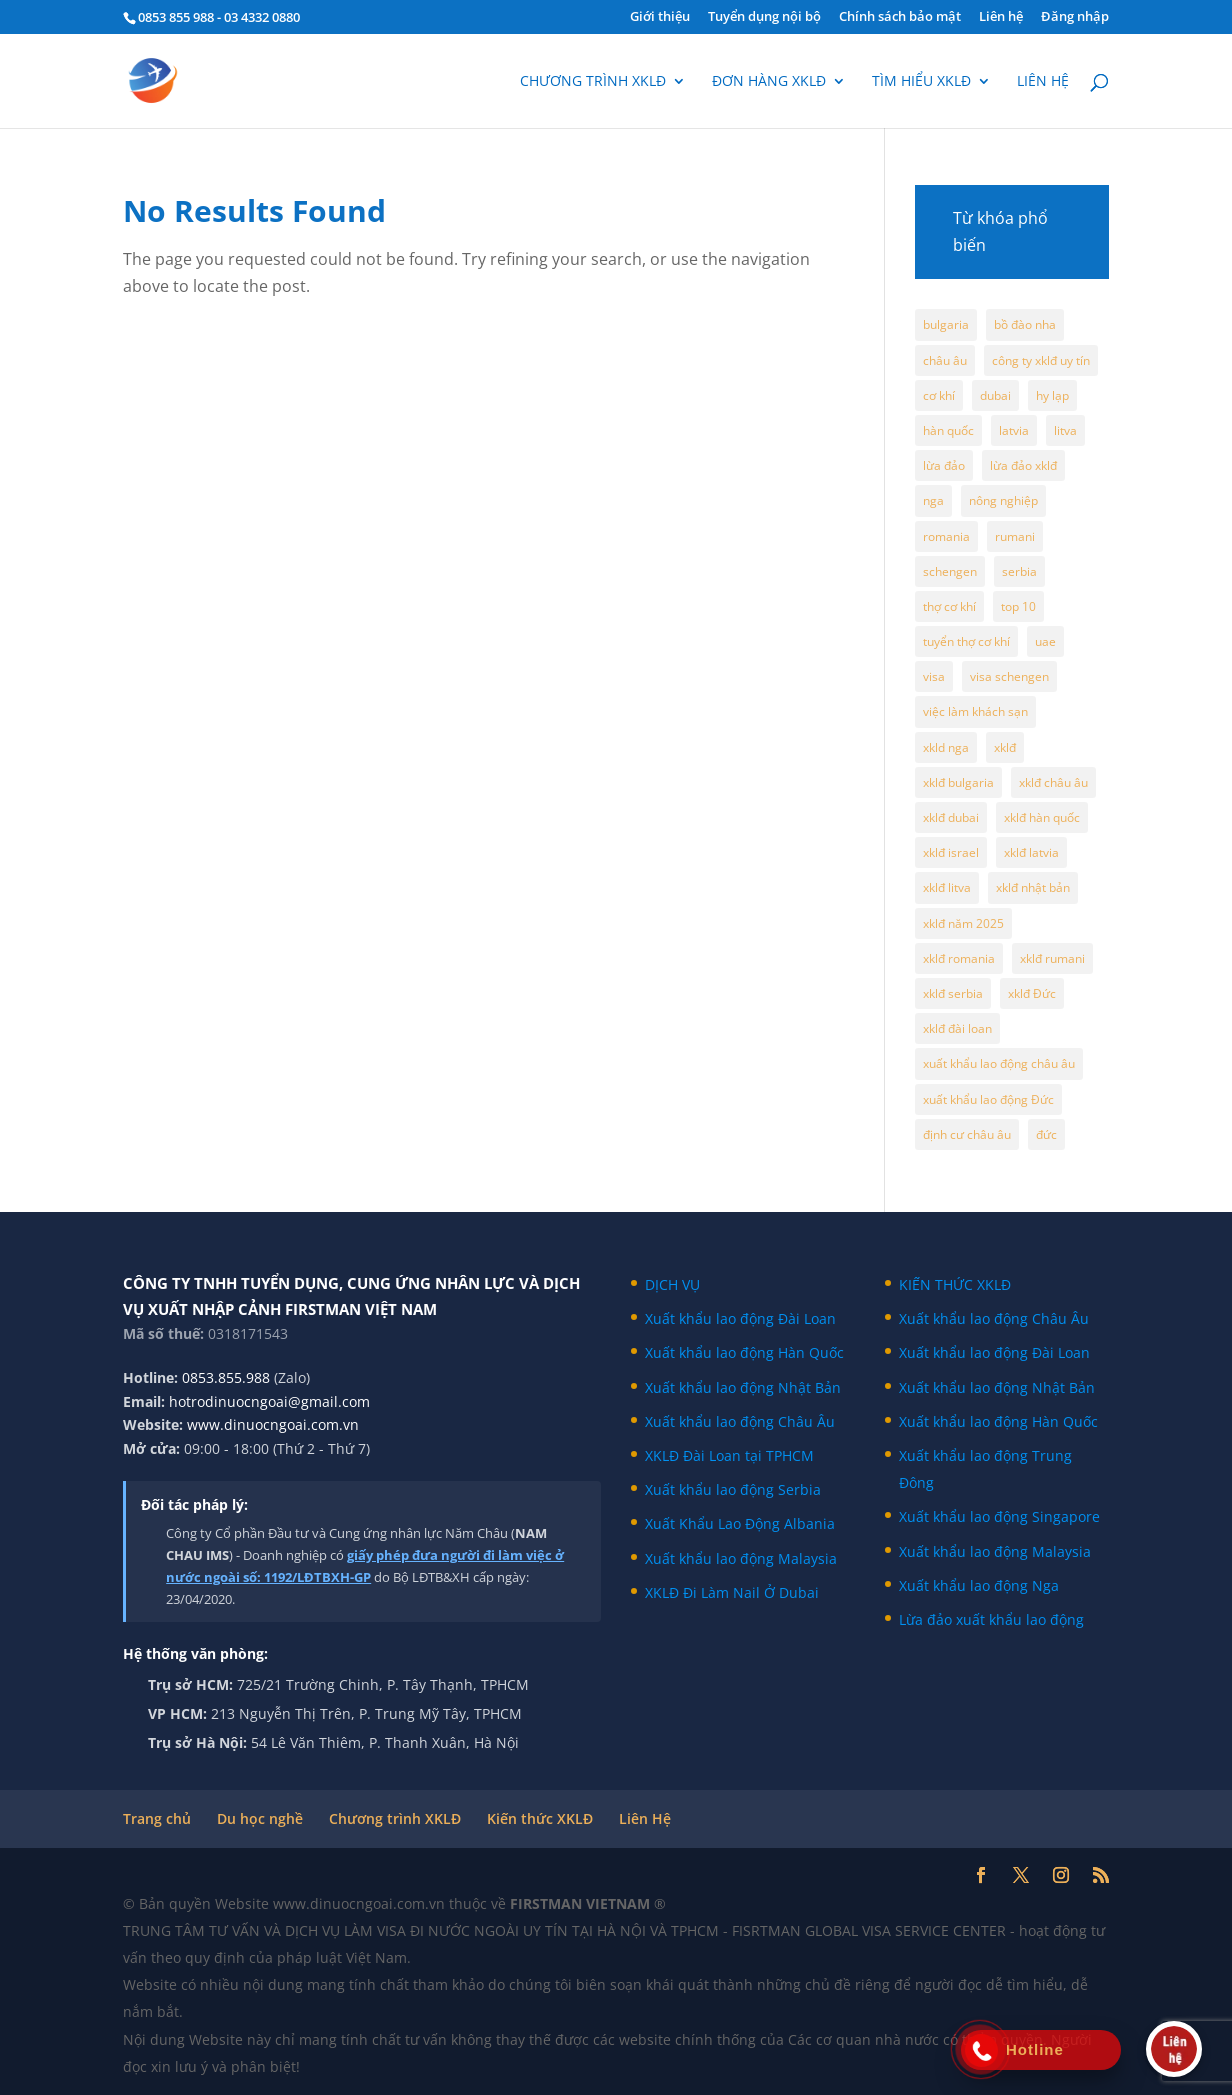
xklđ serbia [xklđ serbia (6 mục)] (953, 993)
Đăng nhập (1075, 17)
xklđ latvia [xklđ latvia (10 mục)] (1031, 852)
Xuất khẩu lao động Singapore (999, 1516)
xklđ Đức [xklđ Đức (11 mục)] (1032, 993)
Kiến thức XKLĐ (540, 1818)
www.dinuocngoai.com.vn (273, 1424)
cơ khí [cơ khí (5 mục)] (939, 395)
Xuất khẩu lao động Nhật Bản (743, 1387)
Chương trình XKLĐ (593, 82)
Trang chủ (157, 1818)
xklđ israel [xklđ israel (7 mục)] (951, 852)
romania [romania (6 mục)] (946, 536)
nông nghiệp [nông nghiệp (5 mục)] (1003, 500)
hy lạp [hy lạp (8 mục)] (1052, 395)
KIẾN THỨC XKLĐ (955, 1284)
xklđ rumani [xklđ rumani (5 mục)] (1052, 958)
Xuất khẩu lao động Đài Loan (740, 1318)
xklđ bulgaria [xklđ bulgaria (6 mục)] (958, 782)
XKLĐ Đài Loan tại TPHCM (729, 1455)
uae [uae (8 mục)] (1045, 641)
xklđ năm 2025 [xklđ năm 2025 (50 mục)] (963, 923)
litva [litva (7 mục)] (1065, 430)
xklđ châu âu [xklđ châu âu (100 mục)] (1053, 782)
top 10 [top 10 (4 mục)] (1018, 606)
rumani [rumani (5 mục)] (1015, 536)
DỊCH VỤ (672, 1284)
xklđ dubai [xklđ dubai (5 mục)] (951, 817)
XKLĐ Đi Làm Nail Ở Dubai (732, 1592)
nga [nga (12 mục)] (933, 500)
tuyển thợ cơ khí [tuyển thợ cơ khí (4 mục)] (966, 641)
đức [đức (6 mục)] (1046, 1134)
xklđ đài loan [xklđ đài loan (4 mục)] (957, 1028)
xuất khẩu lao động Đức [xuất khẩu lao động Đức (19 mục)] (988, 1099)
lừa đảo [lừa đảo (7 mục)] (944, 465)
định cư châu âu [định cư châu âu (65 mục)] (967, 1134)
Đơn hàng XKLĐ (769, 82)
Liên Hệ (645, 1818)
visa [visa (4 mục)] (934, 676)
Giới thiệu (660, 17)
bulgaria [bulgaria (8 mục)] (946, 324)
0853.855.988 (226, 1377)
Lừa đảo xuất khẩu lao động (991, 1619)
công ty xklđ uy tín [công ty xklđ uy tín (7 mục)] (1041, 360)
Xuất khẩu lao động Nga (979, 1585)
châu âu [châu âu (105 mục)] (945, 360)
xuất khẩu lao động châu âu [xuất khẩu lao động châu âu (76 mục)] (999, 1063)
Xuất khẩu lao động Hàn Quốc (744, 1352)
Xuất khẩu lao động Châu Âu (740, 1421)
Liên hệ (1001, 17)
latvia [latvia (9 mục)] (1014, 430)
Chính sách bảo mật (900, 17)
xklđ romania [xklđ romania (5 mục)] (959, 958)
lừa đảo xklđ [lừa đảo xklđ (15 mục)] (1023, 465)
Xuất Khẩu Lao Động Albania (740, 1523)
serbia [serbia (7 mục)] (1019, 571)
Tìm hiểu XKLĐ (921, 82)
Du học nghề (260, 1818)
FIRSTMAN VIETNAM (582, 1903)
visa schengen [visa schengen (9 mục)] (1009, 676)
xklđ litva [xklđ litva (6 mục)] (947, 887)
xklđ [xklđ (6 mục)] (1005, 747)
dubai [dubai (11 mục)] (995, 395)
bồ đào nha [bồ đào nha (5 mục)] (1025, 324)
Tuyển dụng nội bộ (764, 17)
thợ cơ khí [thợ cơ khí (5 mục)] (949, 606)
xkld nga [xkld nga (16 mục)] (946, 747)
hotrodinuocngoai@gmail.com (269, 1401)
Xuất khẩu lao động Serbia (733, 1489)
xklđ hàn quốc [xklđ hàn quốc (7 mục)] (1042, 817)
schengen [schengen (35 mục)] (950, 571)
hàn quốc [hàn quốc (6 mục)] (948, 430)
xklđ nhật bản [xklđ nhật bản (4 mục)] (1033, 887)
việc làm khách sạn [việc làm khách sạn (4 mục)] (975, 711)
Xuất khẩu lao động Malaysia (741, 1558)
